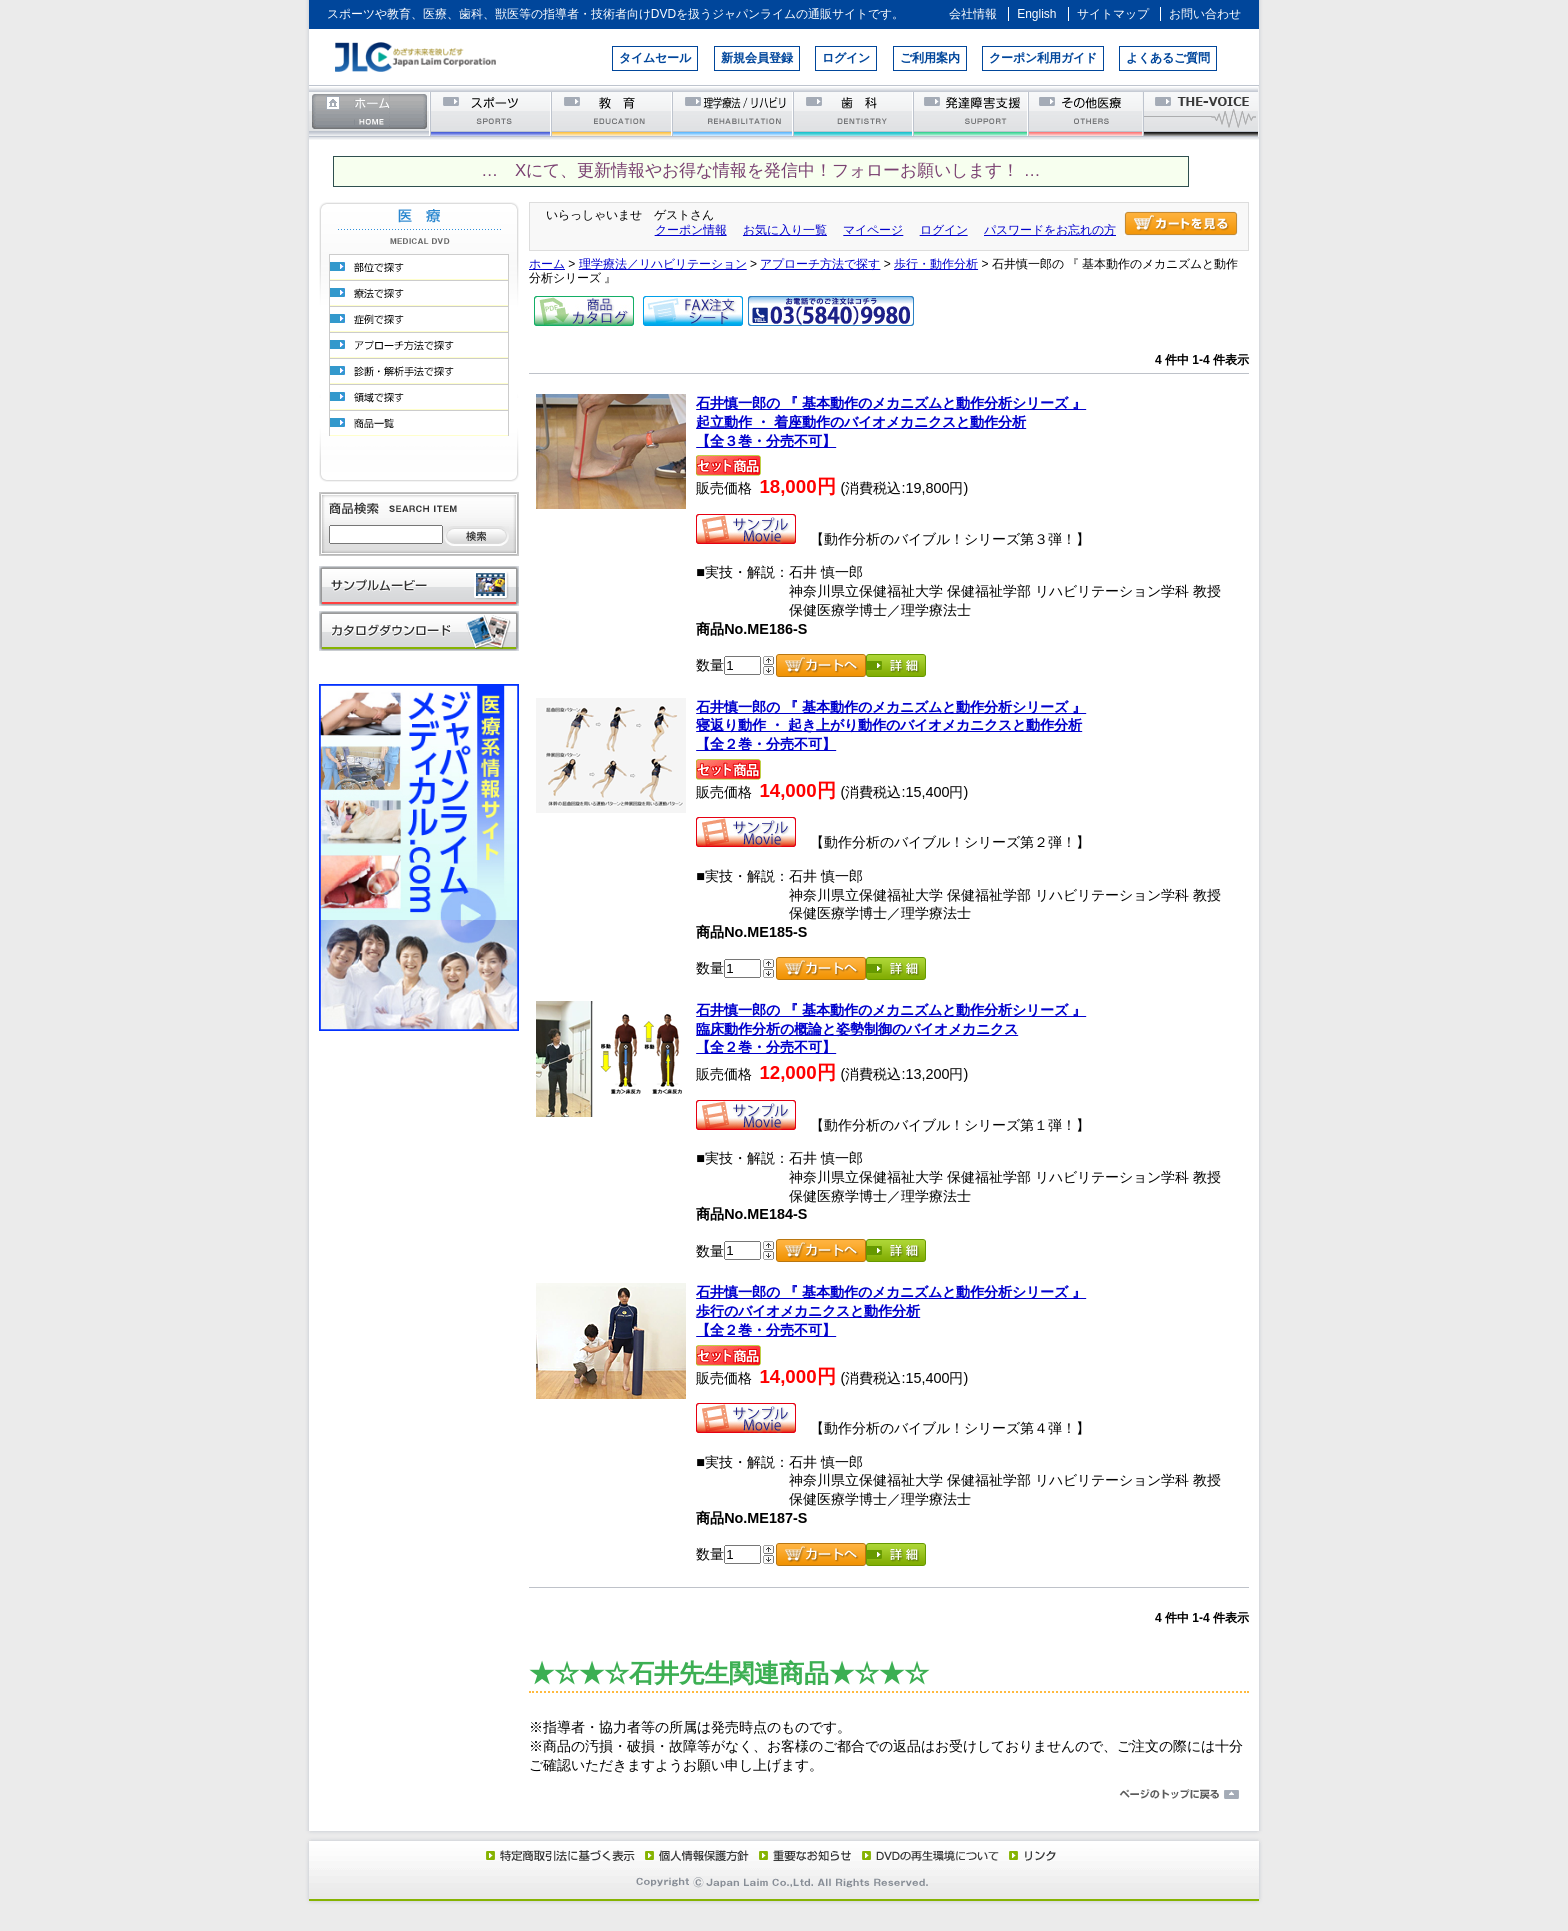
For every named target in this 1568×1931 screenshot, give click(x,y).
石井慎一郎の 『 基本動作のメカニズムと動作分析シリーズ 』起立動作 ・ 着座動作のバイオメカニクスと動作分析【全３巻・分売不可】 (891, 421)
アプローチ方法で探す (820, 264)
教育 (612, 112)
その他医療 (1087, 112)
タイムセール (655, 58)
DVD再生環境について (932, 1855)
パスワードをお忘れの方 (1050, 230)
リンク (1031, 1855)
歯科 (854, 112)
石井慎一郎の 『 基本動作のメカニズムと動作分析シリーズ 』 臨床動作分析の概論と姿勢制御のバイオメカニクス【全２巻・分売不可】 (891, 1028)
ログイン (846, 58)
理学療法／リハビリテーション (733, 112)
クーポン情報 (691, 230)
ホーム (370, 112)
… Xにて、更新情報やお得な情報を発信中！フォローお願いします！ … (760, 170)
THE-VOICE (1202, 112)
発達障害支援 (972, 112)
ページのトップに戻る (784, 1795)
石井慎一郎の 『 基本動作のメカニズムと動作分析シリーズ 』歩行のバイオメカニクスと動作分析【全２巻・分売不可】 (891, 1310)
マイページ (873, 230)
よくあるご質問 (1168, 58)
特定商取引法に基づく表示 (559, 1855)
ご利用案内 (930, 58)
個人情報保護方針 (694, 1855)
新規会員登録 (757, 58)
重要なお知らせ (801, 1855)
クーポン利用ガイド (1043, 58)
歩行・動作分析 (936, 264)
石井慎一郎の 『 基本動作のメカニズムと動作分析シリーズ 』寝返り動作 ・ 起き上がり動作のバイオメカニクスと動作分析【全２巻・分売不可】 (891, 725)
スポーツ (491, 112)
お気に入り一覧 (785, 230)
